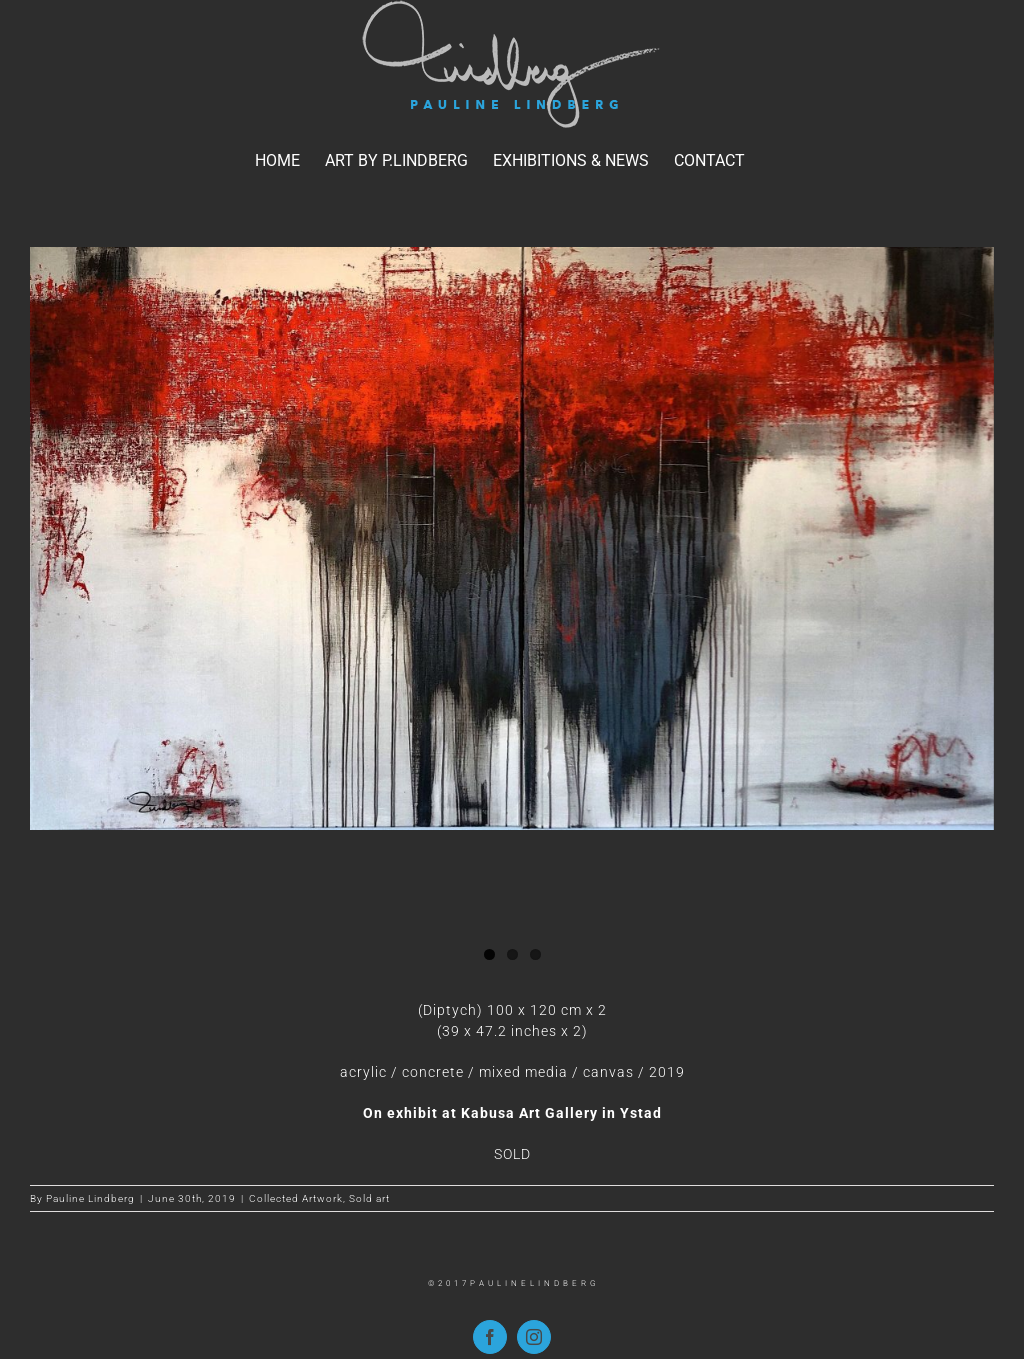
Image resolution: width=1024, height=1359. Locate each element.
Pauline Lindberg (90, 1198)
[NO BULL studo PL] (512, 538)
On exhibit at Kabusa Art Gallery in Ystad (512, 1113)
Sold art (369, 1198)
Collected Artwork (296, 1198)
